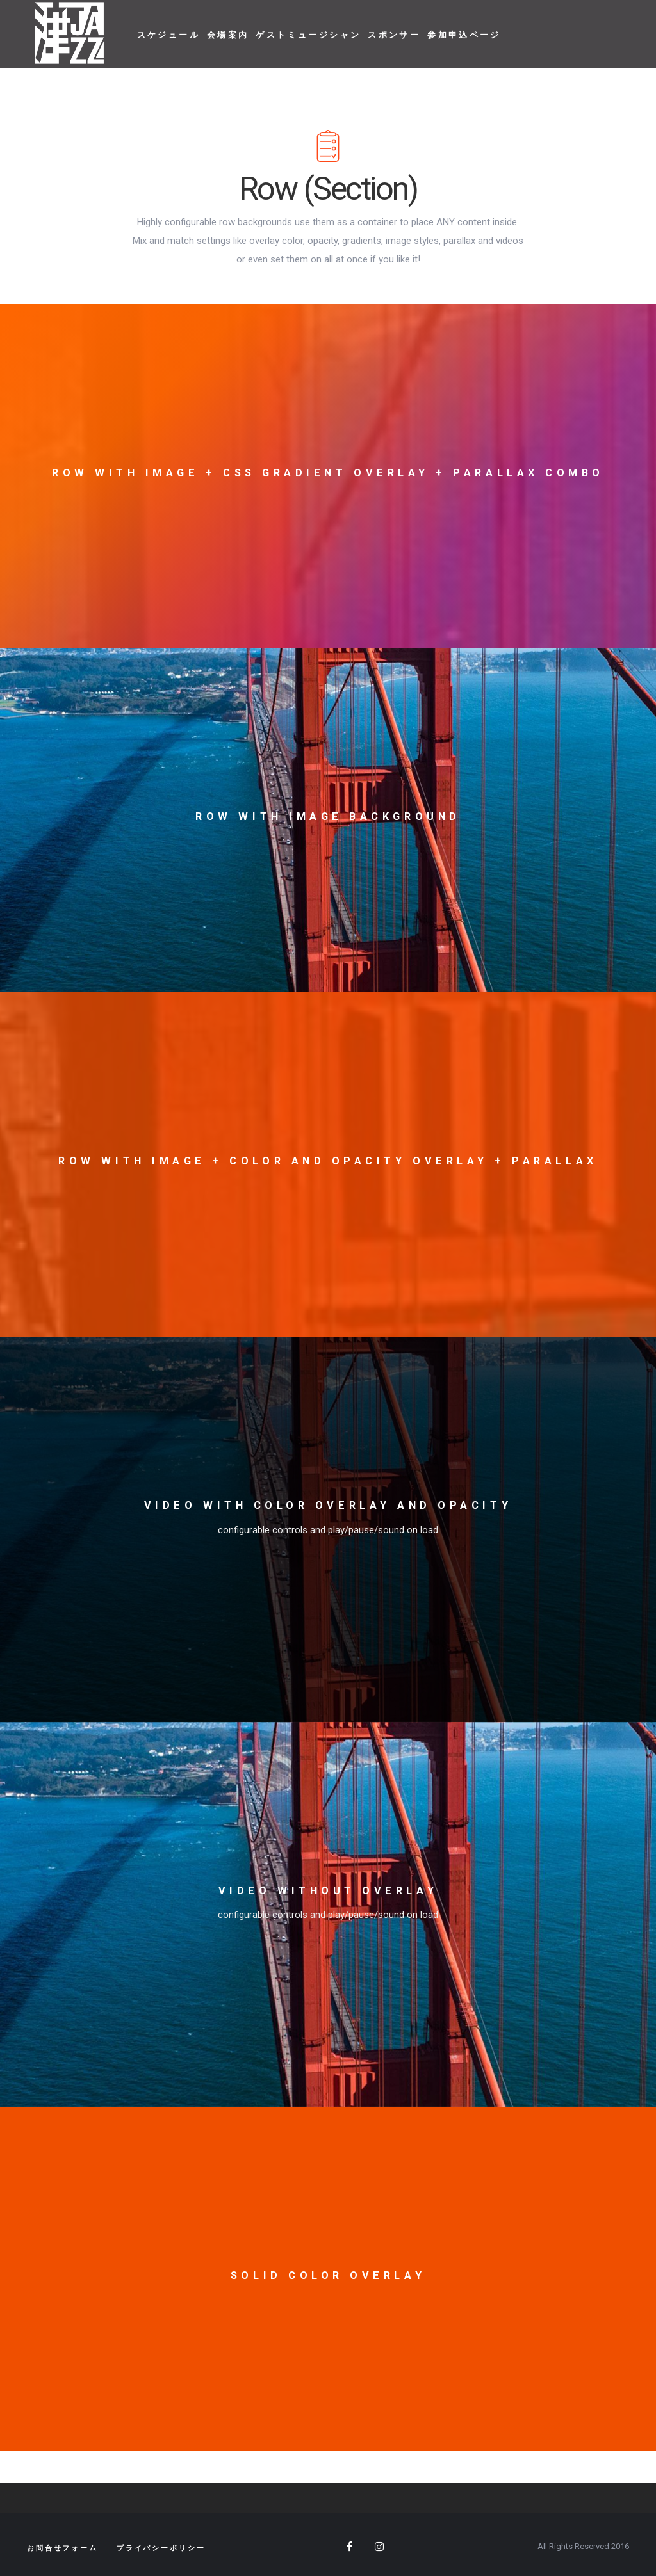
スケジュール (168, 34)
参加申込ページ (464, 34)
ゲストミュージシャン (308, 34)
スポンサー (394, 34)
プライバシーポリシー (161, 2547)
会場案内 (228, 34)
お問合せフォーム (62, 2547)
